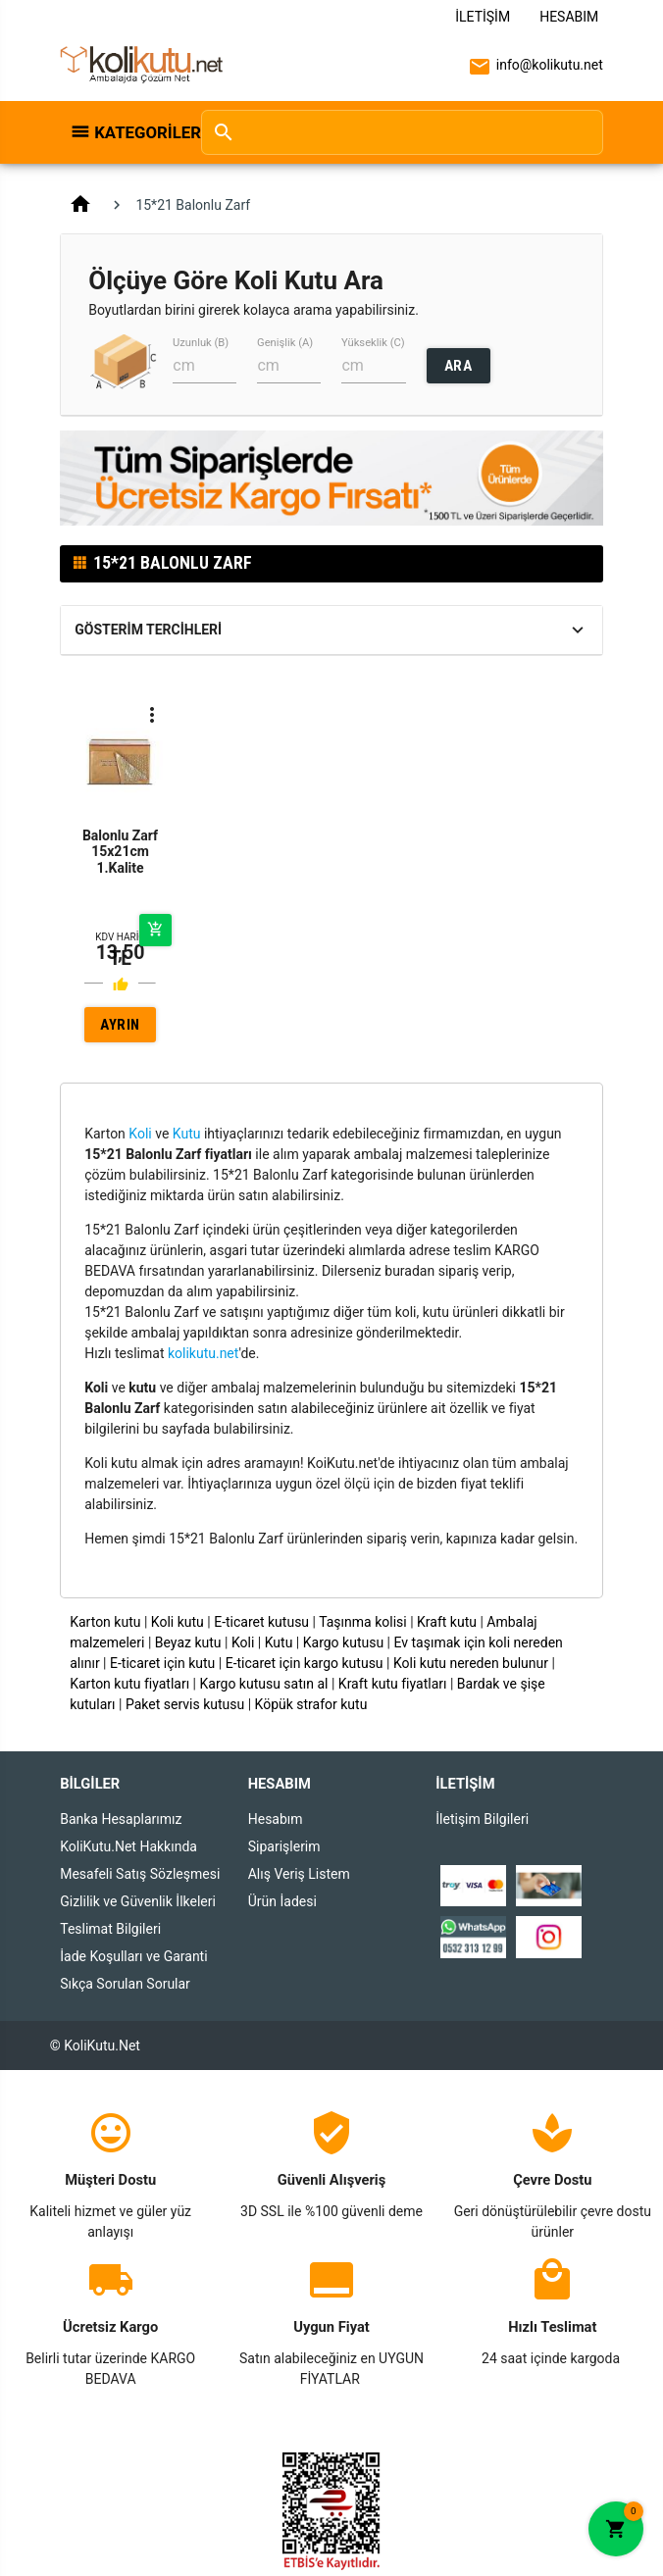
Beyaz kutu (188, 1642)
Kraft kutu (447, 1622)
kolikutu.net (203, 1353)
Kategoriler (137, 132)
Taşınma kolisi (363, 1622)
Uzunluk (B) (201, 342)
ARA (458, 366)
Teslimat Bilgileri (110, 1929)
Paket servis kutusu (185, 1704)
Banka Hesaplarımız (120, 1819)
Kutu (187, 1133)
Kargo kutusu (343, 1642)
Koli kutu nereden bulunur (470, 1663)
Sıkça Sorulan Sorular (125, 1984)
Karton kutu (105, 1622)
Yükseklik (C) (373, 342)
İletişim (482, 17)
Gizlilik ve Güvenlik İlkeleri (138, 1901)
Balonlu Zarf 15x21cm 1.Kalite (120, 852)
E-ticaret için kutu (162, 1663)
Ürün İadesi (282, 1901)
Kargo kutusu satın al (264, 1684)
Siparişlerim (284, 1846)
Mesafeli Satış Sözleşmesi (140, 1874)
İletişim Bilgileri (482, 1819)
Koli (139, 1133)
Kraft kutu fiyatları (392, 1684)
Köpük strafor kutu (311, 1704)
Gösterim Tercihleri (148, 629)
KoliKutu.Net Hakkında (128, 1846)
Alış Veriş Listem (299, 1874)
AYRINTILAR (120, 1029)
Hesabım (568, 17)
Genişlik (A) (285, 342)
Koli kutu (177, 1622)
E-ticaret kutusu (261, 1622)
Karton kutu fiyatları (129, 1684)
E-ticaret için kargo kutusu (304, 1663)
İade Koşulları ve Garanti (133, 1956)
